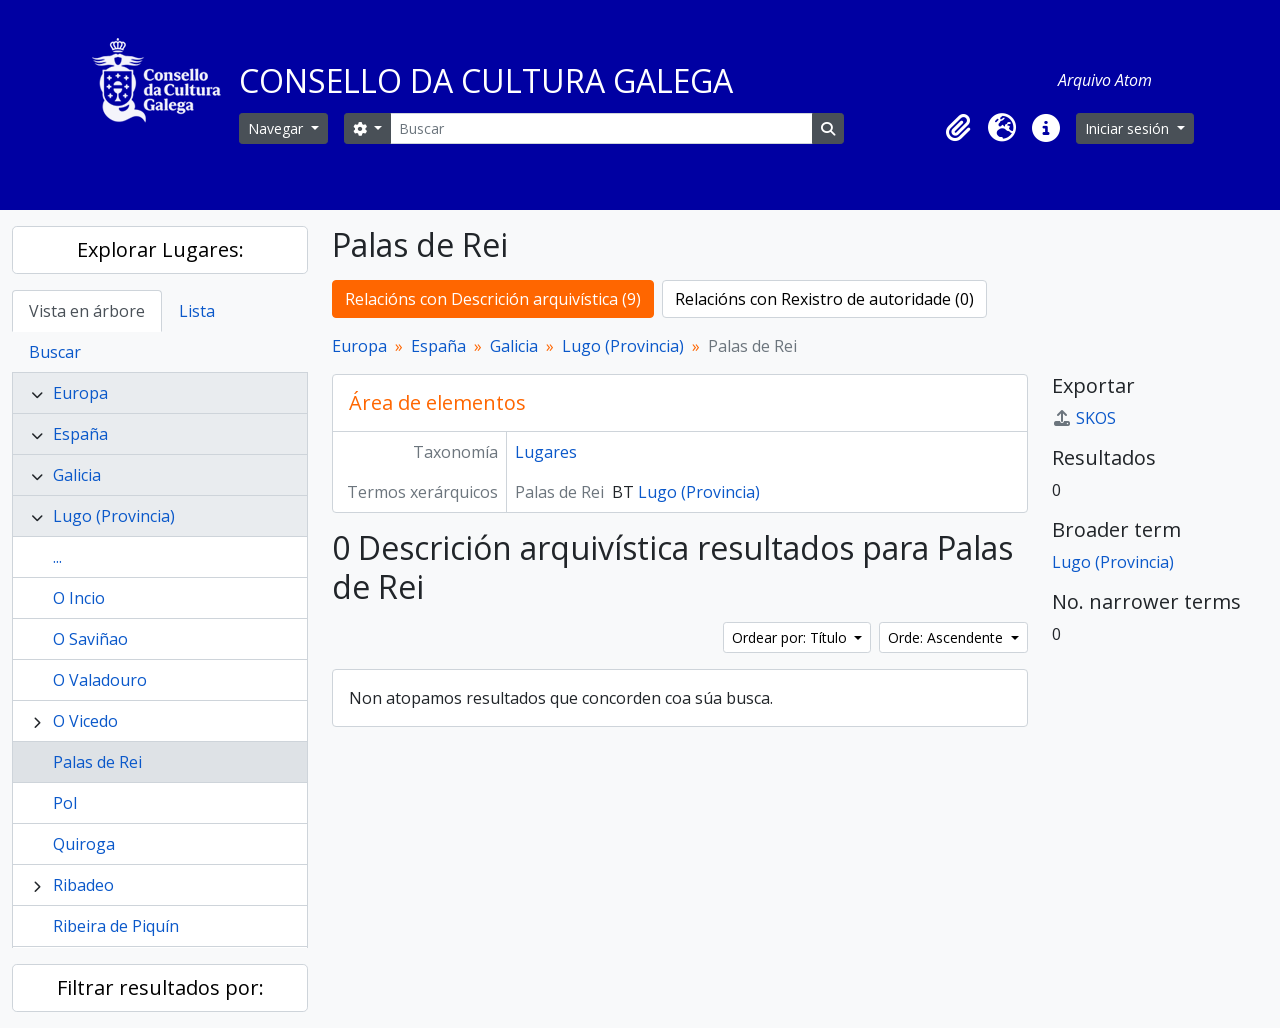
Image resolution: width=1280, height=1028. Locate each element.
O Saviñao (90, 639)
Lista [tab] (197, 311)
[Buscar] (601, 128)
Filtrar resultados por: (160, 987)
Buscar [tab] (55, 352)
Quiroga (84, 844)
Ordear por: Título (791, 637)
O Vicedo (85, 721)
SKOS (1084, 418)
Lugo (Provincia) (114, 516)
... (57, 557)
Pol (65, 803)
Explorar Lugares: (160, 249)
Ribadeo (83, 885)
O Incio (79, 598)
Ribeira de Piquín (116, 926)
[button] (958, 128)
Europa (80, 393)
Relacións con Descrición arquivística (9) (493, 299)
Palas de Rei (97, 762)
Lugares (546, 452)
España (80, 434)
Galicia (77, 475)
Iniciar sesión (1129, 128)
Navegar (277, 128)
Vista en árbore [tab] (87, 311)
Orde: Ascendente (947, 637)
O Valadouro (100, 680)
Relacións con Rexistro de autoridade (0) (824, 299)
